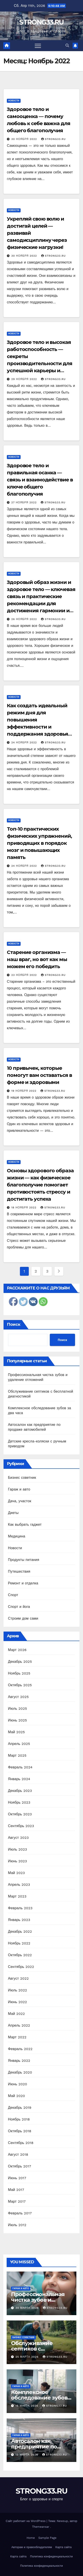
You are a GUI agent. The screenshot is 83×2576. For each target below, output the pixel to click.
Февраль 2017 (20, 2213)
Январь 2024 (19, 1779)
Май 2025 (16, 1732)
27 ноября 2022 (24, 502)
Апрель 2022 (19, 2025)
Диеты (13, 1513)
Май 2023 (16, 1873)
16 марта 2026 (27, 2405)
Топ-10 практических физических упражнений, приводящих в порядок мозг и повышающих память (39, 843)
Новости (13, 100)
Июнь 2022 (17, 2002)
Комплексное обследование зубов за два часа (39, 2397)
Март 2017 (17, 2201)
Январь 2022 (19, 2060)
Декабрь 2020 (20, 2072)
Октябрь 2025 (20, 1685)
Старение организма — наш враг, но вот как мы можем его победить (37, 959)
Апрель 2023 (19, 1884)
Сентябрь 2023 (21, 1826)
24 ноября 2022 (24, 742)
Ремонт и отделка (23, 1583)
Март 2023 (17, 1896)
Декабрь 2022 (20, 1931)
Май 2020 (16, 2096)
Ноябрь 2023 (19, 1802)
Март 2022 (17, 2037)
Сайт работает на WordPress (26, 2521)
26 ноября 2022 (24, 619)
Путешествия (19, 1571)
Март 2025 (17, 1755)
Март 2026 (17, 1650)
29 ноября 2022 (24, 379)
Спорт (13, 1595)
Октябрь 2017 (19, 2166)
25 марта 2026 (27, 2356)
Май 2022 (16, 2014)
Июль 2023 (17, 1849)
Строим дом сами (23, 1618)
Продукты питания (23, 1560)
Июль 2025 (17, 1708)
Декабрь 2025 (20, 1661)
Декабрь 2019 (19, 2107)
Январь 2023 (19, 1920)
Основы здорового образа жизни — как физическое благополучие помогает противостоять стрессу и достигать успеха (40, 1185)
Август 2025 (18, 1697)
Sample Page (47, 2537)
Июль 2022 (17, 1990)
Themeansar (40, 2526)
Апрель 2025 (19, 1744)
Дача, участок (19, 1501)
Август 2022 (18, 1978)
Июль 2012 (17, 2225)
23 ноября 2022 (24, 975)
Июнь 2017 (17, 2178)
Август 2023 (18, 1838)
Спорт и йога (19, 1607)
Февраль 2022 (20, 2049)
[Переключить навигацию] (38, 45)
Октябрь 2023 (20, 1814)
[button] (67, 45)
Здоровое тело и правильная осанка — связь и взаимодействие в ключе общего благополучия (40, 480)
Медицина (16, 1536)
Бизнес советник (22, 1477)
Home (31, 2537)
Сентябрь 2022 (21, 1967)
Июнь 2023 (17, 1861)
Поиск (13, 1324)
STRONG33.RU (41, 22)
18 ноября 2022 (24, 1207)
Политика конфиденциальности (51, 2556)
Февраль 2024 (20, 1767)
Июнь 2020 (17, 2084)
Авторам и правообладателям (31, 2547)
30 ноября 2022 (24, 139)
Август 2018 (18, 2154)
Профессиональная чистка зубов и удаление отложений (40, 2300)
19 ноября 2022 (24, 1090)
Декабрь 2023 (20, 1791)
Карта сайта (63, 2547)
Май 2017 (16, 2190)
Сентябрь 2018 (20, 2143)
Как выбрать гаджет (25, 1524)
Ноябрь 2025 (19, 1673)
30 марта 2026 (27, 2307)
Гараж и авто (19, 1489)
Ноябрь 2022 (19, 1943)
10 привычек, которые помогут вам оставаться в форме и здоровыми (39, 1075)
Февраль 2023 (20, 1908)
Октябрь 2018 (19, 2131)
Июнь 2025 (17, 1720)
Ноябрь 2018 (19, 2119)
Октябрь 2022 (20, 1955)
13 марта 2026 (27, 2454)
